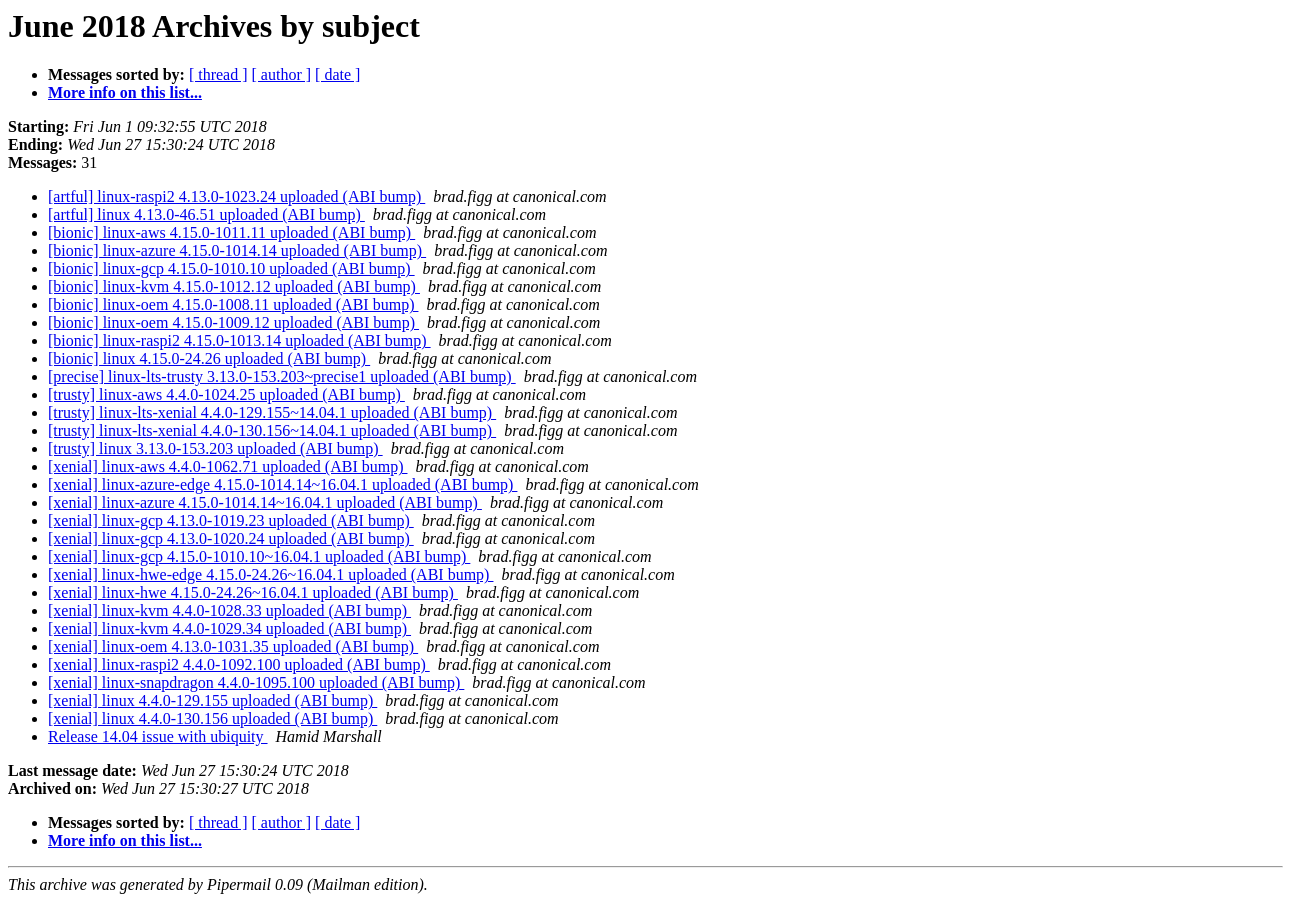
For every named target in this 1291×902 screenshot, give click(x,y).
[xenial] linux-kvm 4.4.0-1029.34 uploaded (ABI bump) (229, 628)
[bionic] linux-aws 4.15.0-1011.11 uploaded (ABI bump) (231, 232)
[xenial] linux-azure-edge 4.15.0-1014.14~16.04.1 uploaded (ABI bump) (282, 484)
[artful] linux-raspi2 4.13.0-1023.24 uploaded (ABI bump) (236, 196)
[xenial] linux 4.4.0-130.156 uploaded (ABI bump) (212, 718)
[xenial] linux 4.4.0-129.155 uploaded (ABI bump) (212, 700)
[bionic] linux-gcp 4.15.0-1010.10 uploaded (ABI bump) (231, 268)
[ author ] (282, 74)
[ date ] (337, 74)
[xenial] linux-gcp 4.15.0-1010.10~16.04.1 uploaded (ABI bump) (259, 556)
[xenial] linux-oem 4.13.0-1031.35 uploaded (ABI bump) (233, 646)
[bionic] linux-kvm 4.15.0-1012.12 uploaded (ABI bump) (234, 286)
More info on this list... (125, 92)
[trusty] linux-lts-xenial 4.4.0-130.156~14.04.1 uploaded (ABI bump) (272, 430)
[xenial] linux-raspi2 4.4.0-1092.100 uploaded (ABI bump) (239, 664)
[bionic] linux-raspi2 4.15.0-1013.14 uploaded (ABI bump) (239, 340)
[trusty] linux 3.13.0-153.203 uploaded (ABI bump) (215, 448)
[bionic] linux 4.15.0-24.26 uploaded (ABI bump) (209, 358)
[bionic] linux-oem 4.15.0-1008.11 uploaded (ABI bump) (233, 304)
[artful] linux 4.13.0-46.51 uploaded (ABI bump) (206, 214)
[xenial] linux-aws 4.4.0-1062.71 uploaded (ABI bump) (227, 466)
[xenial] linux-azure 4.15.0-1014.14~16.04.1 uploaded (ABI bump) (265, 502)
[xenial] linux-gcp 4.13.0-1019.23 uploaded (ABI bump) (231, 520)
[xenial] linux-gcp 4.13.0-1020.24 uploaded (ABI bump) (231, 538)
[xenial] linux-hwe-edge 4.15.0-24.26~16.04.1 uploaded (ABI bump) (270, 574)
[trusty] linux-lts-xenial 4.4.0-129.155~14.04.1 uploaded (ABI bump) (272, 412)
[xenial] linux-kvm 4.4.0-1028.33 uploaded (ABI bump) (229, 610)
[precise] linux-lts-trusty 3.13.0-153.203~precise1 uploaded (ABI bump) (282, 376)
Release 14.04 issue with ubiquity (158, 736)
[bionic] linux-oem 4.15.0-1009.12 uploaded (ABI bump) (233, 322)
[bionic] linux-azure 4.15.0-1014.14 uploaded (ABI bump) (237, 250)
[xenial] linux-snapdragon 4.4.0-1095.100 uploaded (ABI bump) (256, 682)
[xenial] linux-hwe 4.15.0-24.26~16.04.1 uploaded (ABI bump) (253, 592)
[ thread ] (218, 74)
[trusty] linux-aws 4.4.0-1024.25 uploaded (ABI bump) (226, 394)
